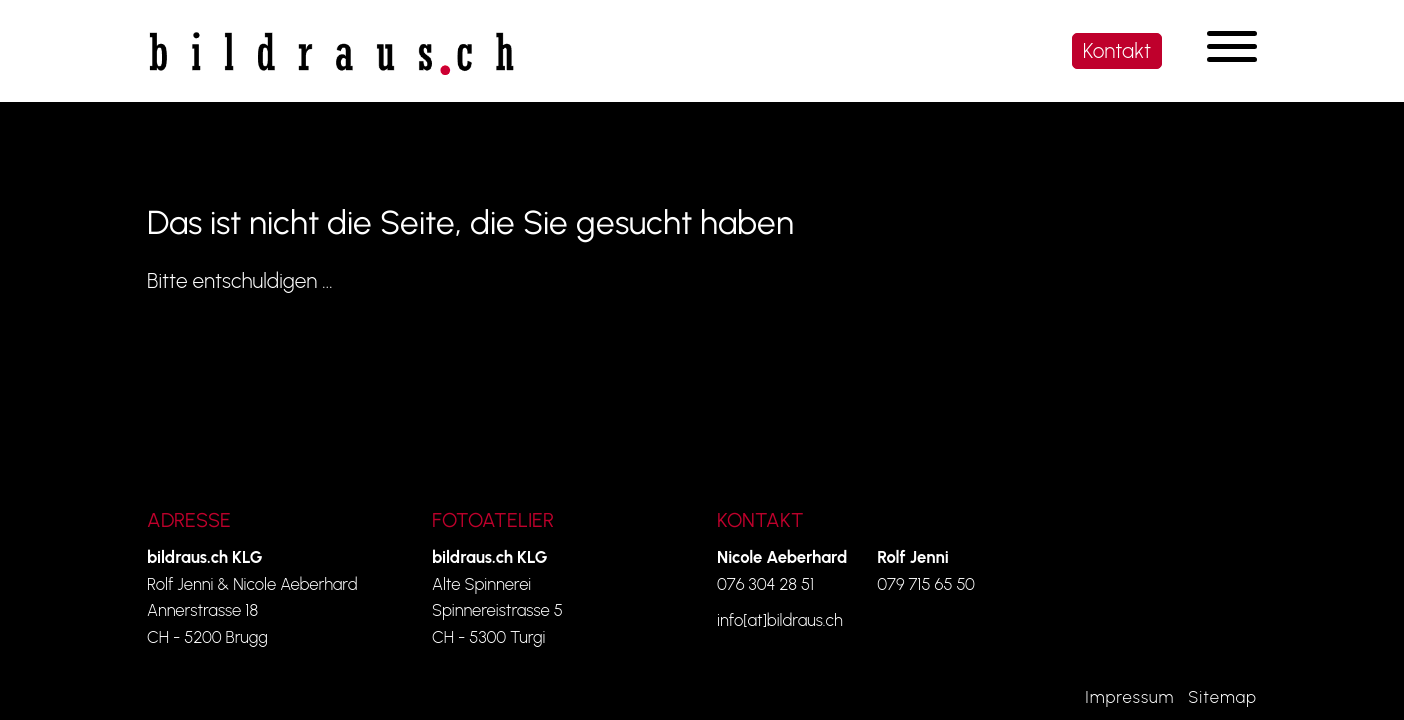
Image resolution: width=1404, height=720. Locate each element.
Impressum (1129, 697)
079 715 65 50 (926, 584)
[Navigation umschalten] (1232, 46)
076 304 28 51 (765, 584)
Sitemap (1222, 697)
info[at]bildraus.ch (780, 620)
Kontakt (1117, 50)
